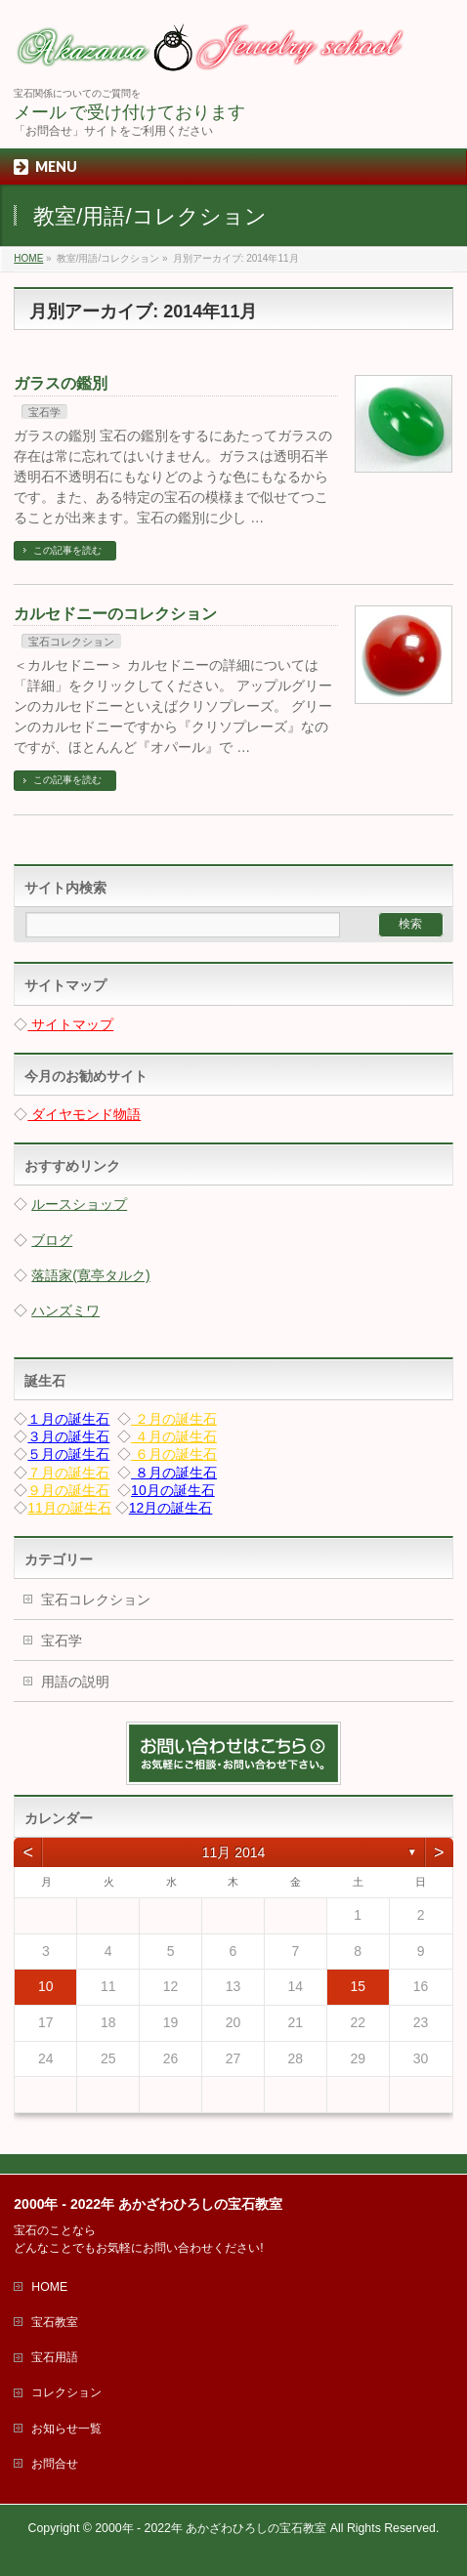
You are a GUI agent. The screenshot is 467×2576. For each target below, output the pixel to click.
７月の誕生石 (68, 1472)
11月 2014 (234, 1852)
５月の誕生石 (68, 1454)
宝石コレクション (71, 641)
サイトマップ (70, 1024)
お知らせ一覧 (66, 2428)
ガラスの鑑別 (60, 383)
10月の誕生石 (173, 1490)
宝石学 (44, 412)
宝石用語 (54, 2357)
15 (357, 1986)
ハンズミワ (65, 1310)
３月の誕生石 (68, 1436)
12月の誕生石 (171, 1508)
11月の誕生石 (69, 1508)
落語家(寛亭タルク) (90, 1275)
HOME (49, 2287)
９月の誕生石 (68, 1490)
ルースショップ (79, 1204)
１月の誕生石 (68, 1419)
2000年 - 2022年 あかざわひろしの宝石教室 (210, 2528)
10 (46, 1986)
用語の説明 (75, 1681)
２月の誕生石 (174, 1419)
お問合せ (54, 2464)
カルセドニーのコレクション (115, 613)
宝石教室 (54, 2322)
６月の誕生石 (174, 1454)
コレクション (66, 2392)
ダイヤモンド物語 (84, 1114)
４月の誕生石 (174, 1436)
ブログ (51, 1240)
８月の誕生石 (174, 1472)
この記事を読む (67, 550)
